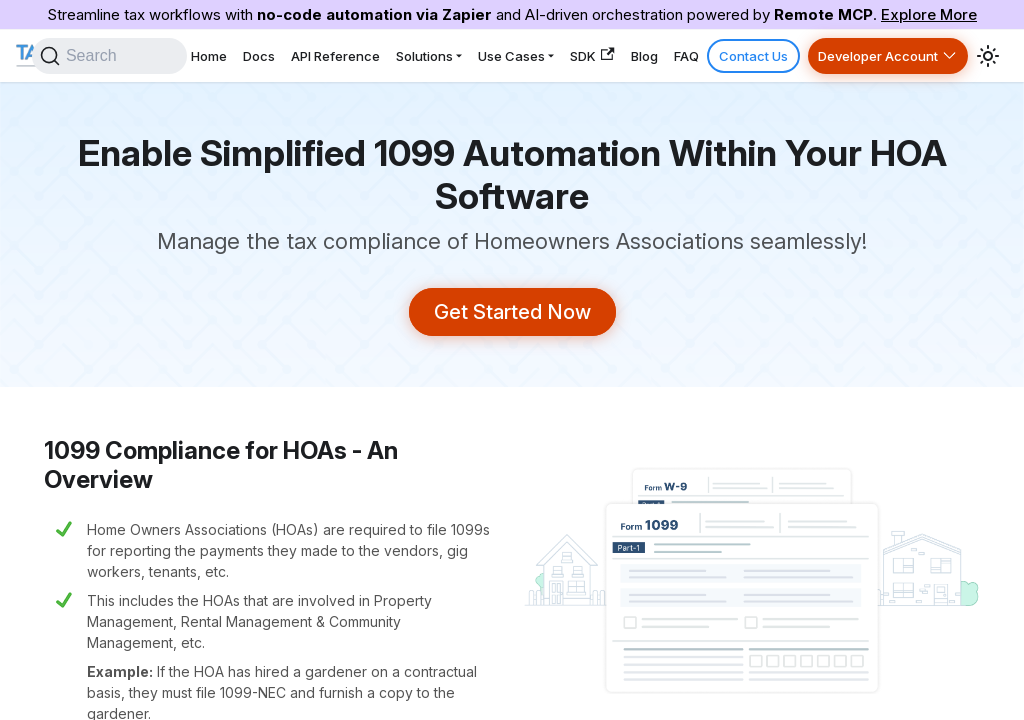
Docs (331, 55)
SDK (632, 55)
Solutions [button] (480, 55)
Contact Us (767, 55)
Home (289, 55)
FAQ (710, 55)
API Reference (399, 55)
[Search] (186, 55)
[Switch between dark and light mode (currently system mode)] (988, 55)
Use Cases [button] (559, 55)
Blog (676, 55)
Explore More (929, 14)
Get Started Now (512, 311)
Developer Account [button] (882, 55)
